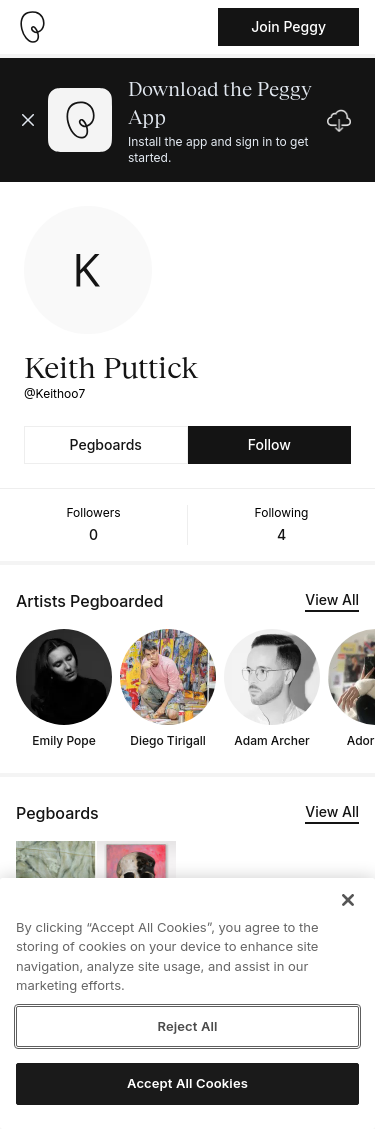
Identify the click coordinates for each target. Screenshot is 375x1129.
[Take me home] (32, 27)
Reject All (187, 1026)
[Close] (348, 900)
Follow (269, 444)
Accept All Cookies (187, 1083)
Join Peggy (288, 26)
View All (332, 599)
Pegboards (106, 444)
